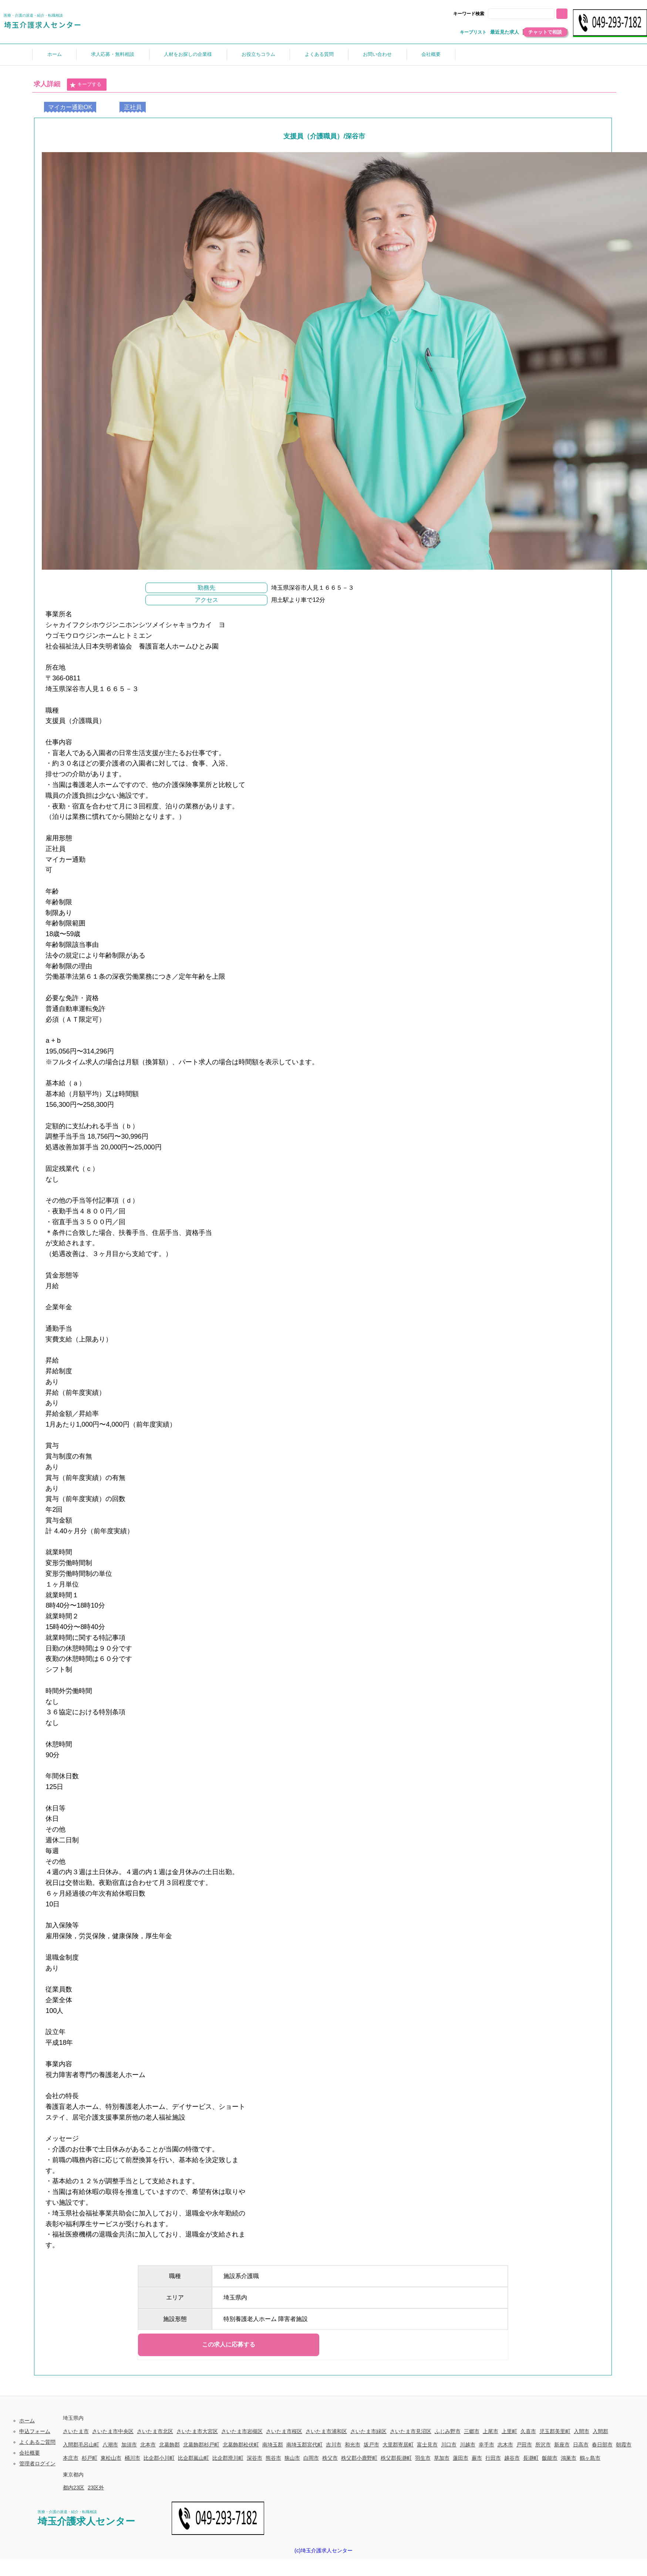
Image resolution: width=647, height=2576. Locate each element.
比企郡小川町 (159, 2458)
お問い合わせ (377, 54)
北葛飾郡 (169, 2445)
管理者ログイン (37, 2463)
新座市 (562, 2445)
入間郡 (600, 2431)
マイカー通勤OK (70, 107)
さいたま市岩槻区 (242, 2431)
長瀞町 (531, 2458)
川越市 (467, 2445)
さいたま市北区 (155, 2431)
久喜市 (528, 2431)
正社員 (133, 107)
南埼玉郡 (272, 2445)
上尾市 (490, 2431)
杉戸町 (89, 2458)
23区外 (96, 2487)
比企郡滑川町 (227, 2458)
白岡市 (311, 2458)
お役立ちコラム (258, 54)
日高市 (581, 2445)
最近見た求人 (504, 32)
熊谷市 (273, 2458)
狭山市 (292, 2458)
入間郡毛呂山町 (81, 2445)
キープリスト (473, 32)
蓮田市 (460, 2458)
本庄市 (70, 2458)
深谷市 (254, 2458)
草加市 (441, 2458)
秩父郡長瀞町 (396, 2458)
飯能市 (549, 2458)
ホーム (54, 54)
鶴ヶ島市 (590, 2458)
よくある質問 (319, 54)
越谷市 (512, 2458)
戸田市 (524, 2445)
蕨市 (477, 2458)
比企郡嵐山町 (193, 2458)
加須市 (129, 2445)
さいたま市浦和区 (326, 2431)
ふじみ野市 (448, 2431)
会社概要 (431, 54)
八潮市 (110, 2445)
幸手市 (486, 2445)
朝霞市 (623, 2445)
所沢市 (543, 2445)
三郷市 (471, 2431)
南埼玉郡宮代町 (304, 2445)
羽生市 (423, 2458)
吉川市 (333, 2445)
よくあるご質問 (37, 2442)
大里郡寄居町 (398, 2445)
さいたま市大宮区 (197, 2431)
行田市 (493, 2458)
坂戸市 (371, 2445)
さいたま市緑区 (368, 2431)
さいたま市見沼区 (410, 2431)
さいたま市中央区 (113, 2431)
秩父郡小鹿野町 (359, 2458)
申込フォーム (34, 2431)
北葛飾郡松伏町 (241, 2445)
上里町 (509, 2431)
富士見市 (427, 2445)
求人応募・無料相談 (112, 54)
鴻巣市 (568, 2458)
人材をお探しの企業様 (188, 54)
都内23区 (73, 2487)
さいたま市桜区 (284, 2431)
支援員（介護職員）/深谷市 (324, 136)
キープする (85, 84)
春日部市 (602, 2445)
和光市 (352, 2445)
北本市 (148, 2445)
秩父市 (330, 2458)
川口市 (448, 2445)
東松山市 (111, 2458)
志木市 (505, 2445)
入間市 (581, 2431)
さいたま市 (76, 2431)
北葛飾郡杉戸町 (201, 2445)
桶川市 (132, 2458)
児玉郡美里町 (554, 2431)
